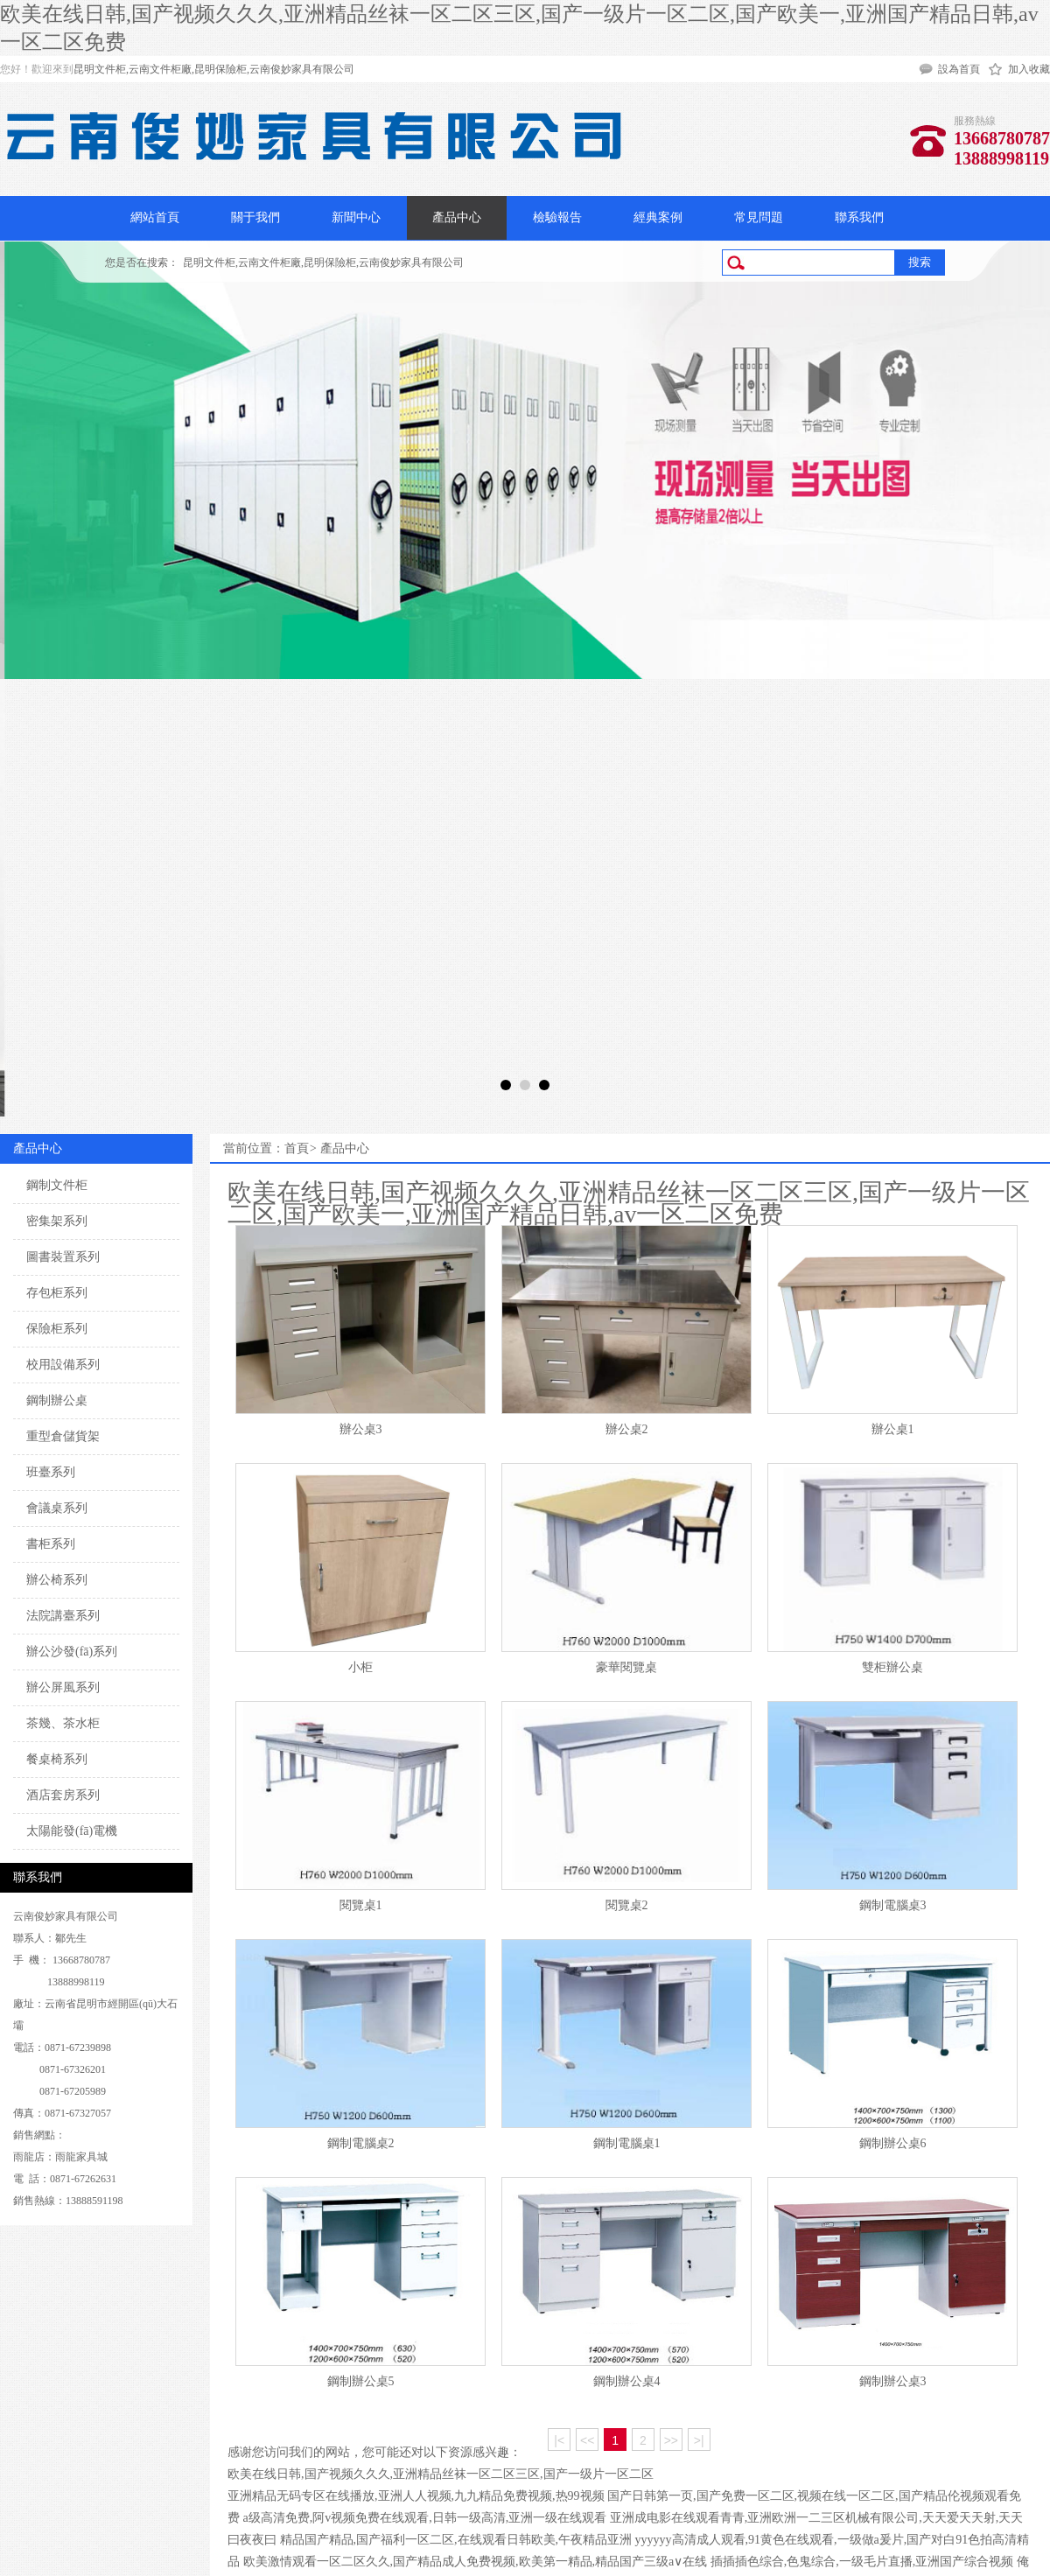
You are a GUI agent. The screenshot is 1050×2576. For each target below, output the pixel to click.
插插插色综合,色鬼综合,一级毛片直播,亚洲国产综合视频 (862, 2561)
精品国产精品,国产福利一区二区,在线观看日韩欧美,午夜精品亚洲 (456, 2539)
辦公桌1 (893, 1429)
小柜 (360, 1667)
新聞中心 (356, 217)
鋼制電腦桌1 (627, 2143)
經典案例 (658, 217)
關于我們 (255, 217)
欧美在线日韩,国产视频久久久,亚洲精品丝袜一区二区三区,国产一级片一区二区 (441, 2474)
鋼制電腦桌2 (361, 2143)
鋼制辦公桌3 (893, 2381)
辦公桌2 (627, 1429)
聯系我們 (859, 217)
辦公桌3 (361, 1429)
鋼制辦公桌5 (361, 2381)
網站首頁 (154, 217)
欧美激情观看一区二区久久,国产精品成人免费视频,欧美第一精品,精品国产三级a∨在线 (475, 2561)
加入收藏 (1029, 69)
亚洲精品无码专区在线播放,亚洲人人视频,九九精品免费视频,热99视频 (416, 2495)
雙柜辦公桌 (892, 1667)
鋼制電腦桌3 (893, 1905)
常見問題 (758, 217)
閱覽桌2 (627, 1905)
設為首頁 (959, 69)
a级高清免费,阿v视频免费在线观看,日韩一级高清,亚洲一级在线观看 (425, 2517)
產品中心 (456, 217)
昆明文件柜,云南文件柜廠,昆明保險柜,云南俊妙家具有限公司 (214, 69)
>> (671, 2440)
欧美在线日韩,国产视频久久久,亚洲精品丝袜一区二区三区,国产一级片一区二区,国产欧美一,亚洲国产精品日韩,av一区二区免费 (629, 1203)
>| (699, 2440)
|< (559, 2440)
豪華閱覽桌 (626, 1667)
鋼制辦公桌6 (893, 2143)
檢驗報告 (557, 217)
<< (587, 2440)
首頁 (296, 1148)
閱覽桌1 (361, 1905)
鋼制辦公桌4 (627, 2381)
